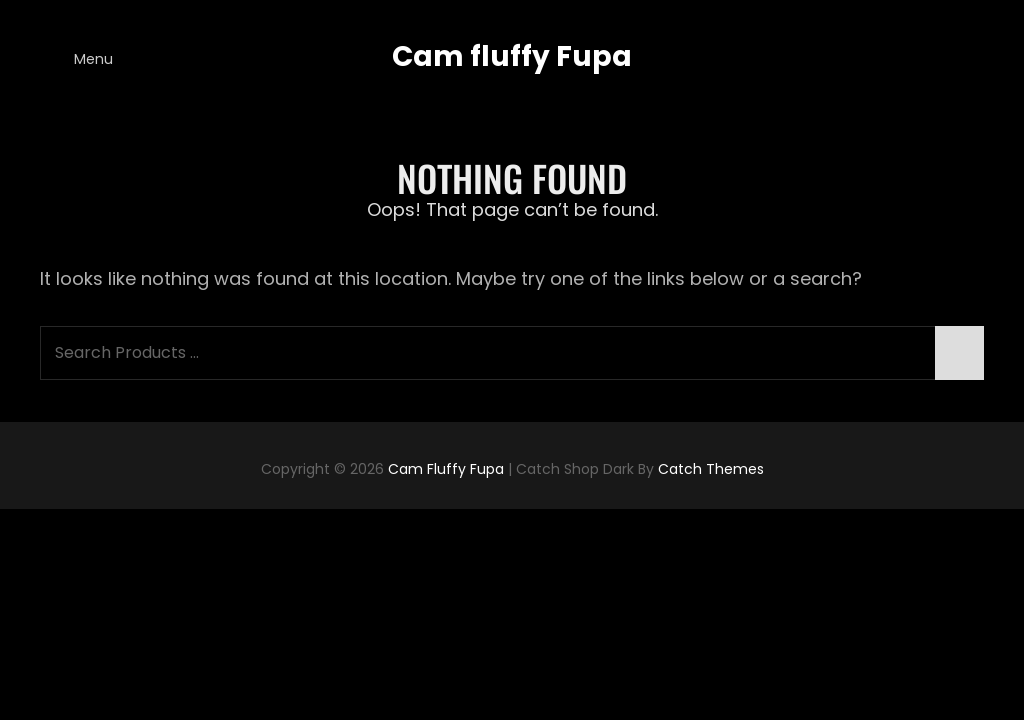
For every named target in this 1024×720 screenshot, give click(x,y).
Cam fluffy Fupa (512, 56)
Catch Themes (711, 469)
